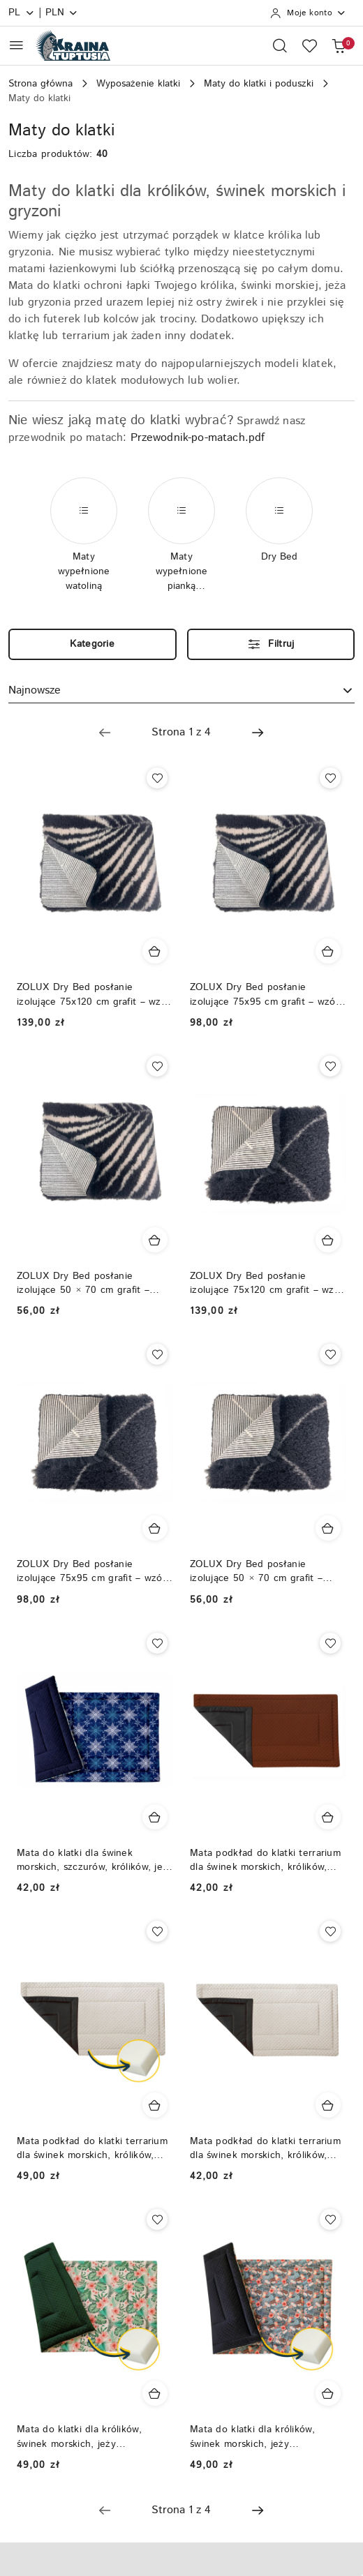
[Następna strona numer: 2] (257, 732)
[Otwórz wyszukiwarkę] (280, 45)
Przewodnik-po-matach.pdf (198, 438)
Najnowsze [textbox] (34, 690)
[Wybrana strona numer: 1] (181, 732)
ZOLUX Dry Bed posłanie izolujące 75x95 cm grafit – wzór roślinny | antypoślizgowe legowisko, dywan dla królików (264, 994)
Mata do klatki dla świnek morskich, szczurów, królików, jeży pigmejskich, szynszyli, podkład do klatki (95, 1860)
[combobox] (181, 691)
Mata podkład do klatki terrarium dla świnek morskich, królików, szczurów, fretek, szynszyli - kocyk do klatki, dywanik (265, 1860)
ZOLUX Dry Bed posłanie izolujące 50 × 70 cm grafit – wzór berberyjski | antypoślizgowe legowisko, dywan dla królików (267, 1571)
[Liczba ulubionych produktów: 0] (309, 45)
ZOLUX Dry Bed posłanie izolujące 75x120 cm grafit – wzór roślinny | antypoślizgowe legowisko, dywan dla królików (93, 994)
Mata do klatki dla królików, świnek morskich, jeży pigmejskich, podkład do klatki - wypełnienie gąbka (90, 2436)
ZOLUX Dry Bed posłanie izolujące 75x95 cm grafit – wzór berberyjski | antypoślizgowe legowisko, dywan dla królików (91, 1571)
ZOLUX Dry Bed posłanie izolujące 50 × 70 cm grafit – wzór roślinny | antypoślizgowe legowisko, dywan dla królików (87, 1283)
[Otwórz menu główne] (16, 45)
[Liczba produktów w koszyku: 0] (338, 45)
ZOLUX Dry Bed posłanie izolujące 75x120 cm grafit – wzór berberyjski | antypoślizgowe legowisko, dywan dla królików (266, 1283)
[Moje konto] (308, 13)
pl (21, 13)
